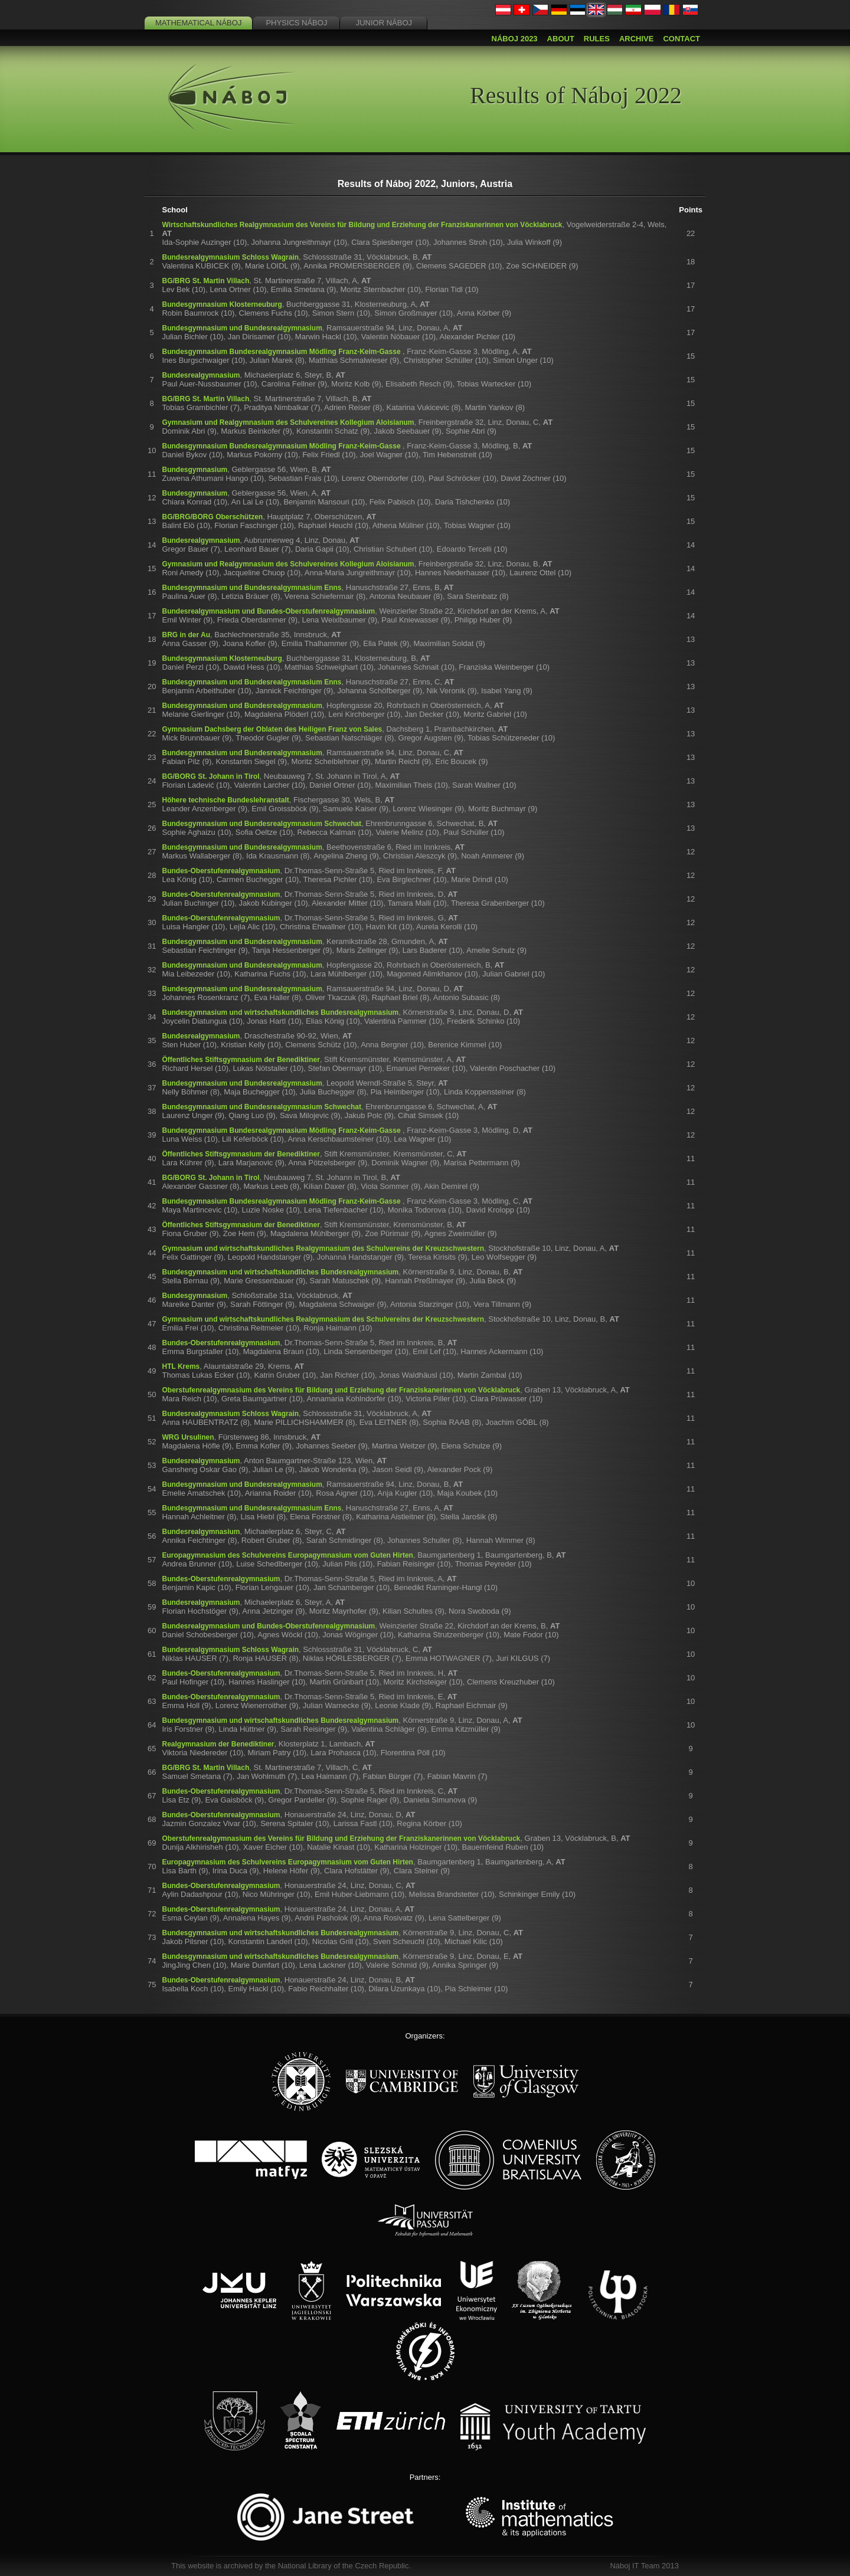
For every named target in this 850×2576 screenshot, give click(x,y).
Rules (597, 38)
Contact (681, 38)
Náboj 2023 (515, 38)
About (560, 38)
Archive (636, 38)
